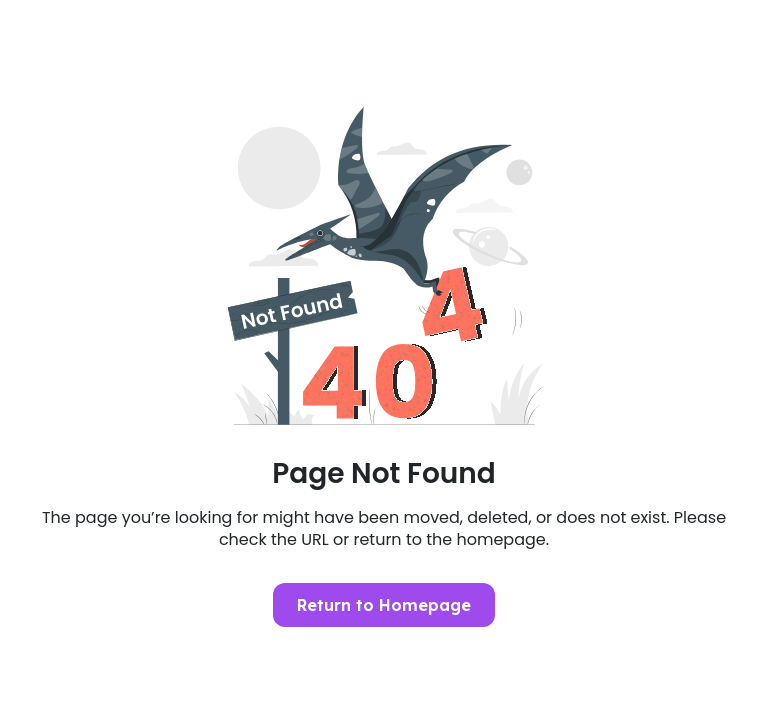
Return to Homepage (384, 605)
